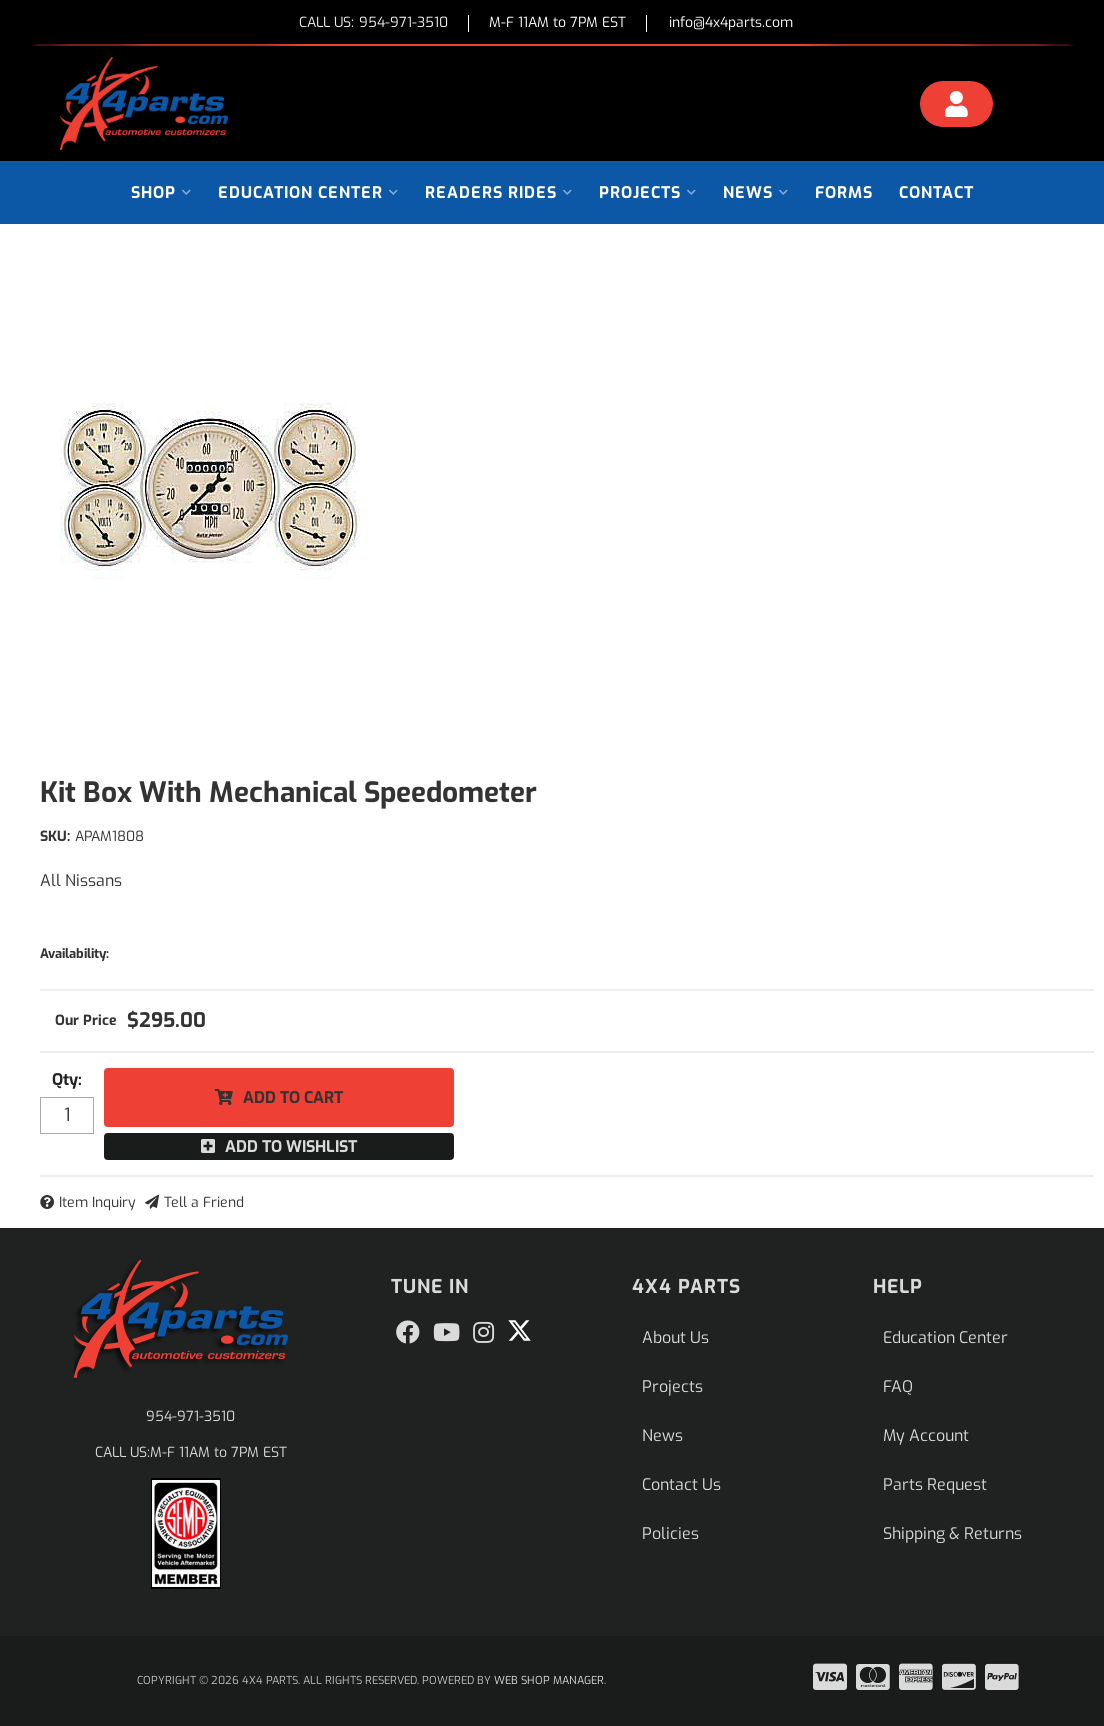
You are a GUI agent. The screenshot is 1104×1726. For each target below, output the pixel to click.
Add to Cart (293, 1097)
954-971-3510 (190, 1416)
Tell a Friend (204, 1202)
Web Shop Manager (549, 1680)
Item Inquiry (97, 1202)
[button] (161, 192)
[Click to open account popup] (957, 107)
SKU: (55, 836)
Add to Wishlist (291, 1146)
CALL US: (373, 23)
